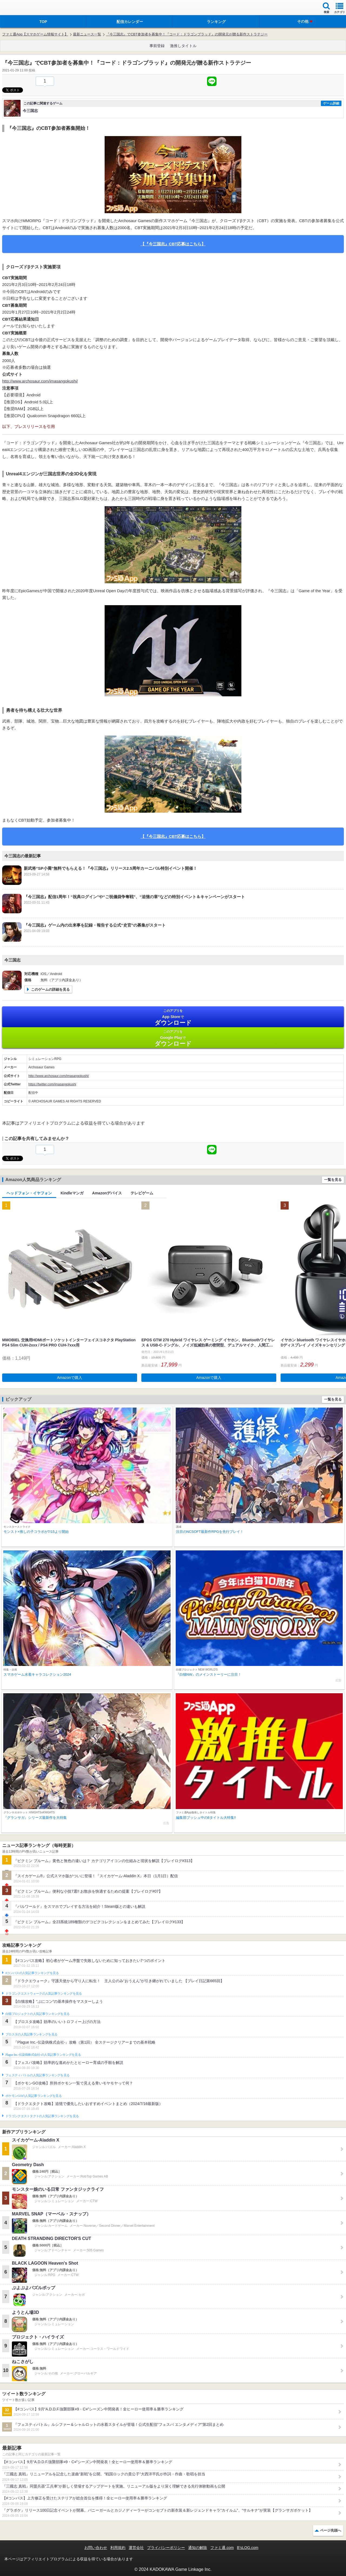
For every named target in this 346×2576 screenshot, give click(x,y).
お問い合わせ (95, 2547)
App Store (173, 1017)
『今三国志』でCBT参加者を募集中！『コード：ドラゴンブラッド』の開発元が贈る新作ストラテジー (187, 34)
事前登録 (157, 46)
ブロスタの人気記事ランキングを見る (31, 2034)
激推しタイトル (183, 46)
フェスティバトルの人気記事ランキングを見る (37, 2075)
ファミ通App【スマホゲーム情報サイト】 (35, 34)
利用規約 (117, 2547)
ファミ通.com (222, 2547)
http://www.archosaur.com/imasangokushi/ (40, 381)
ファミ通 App (20, 8)
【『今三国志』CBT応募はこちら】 (173, 244)
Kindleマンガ (72, 1193)
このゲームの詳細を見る (50, 989)
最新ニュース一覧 (87, 34)
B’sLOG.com (247, 2547)
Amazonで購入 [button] (69, 1377)
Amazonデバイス (107, 1193)
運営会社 (136, 2547)
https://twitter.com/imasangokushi (52, 1084)
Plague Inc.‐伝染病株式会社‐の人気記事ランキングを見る (43, 2054)
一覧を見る (333, 1180)
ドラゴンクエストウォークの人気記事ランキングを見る (43, 1993)
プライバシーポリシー (166, 2547)
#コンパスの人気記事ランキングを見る (32, 1973)
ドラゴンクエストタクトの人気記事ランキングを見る (42, 2116)
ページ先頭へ (330, 2530)
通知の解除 (197, 2547)
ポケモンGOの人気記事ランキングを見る (33, 2095)
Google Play (173, 1038)
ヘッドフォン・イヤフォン (29, 1193)
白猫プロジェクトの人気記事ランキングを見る (37, 2013)
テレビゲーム (142, 1193)
